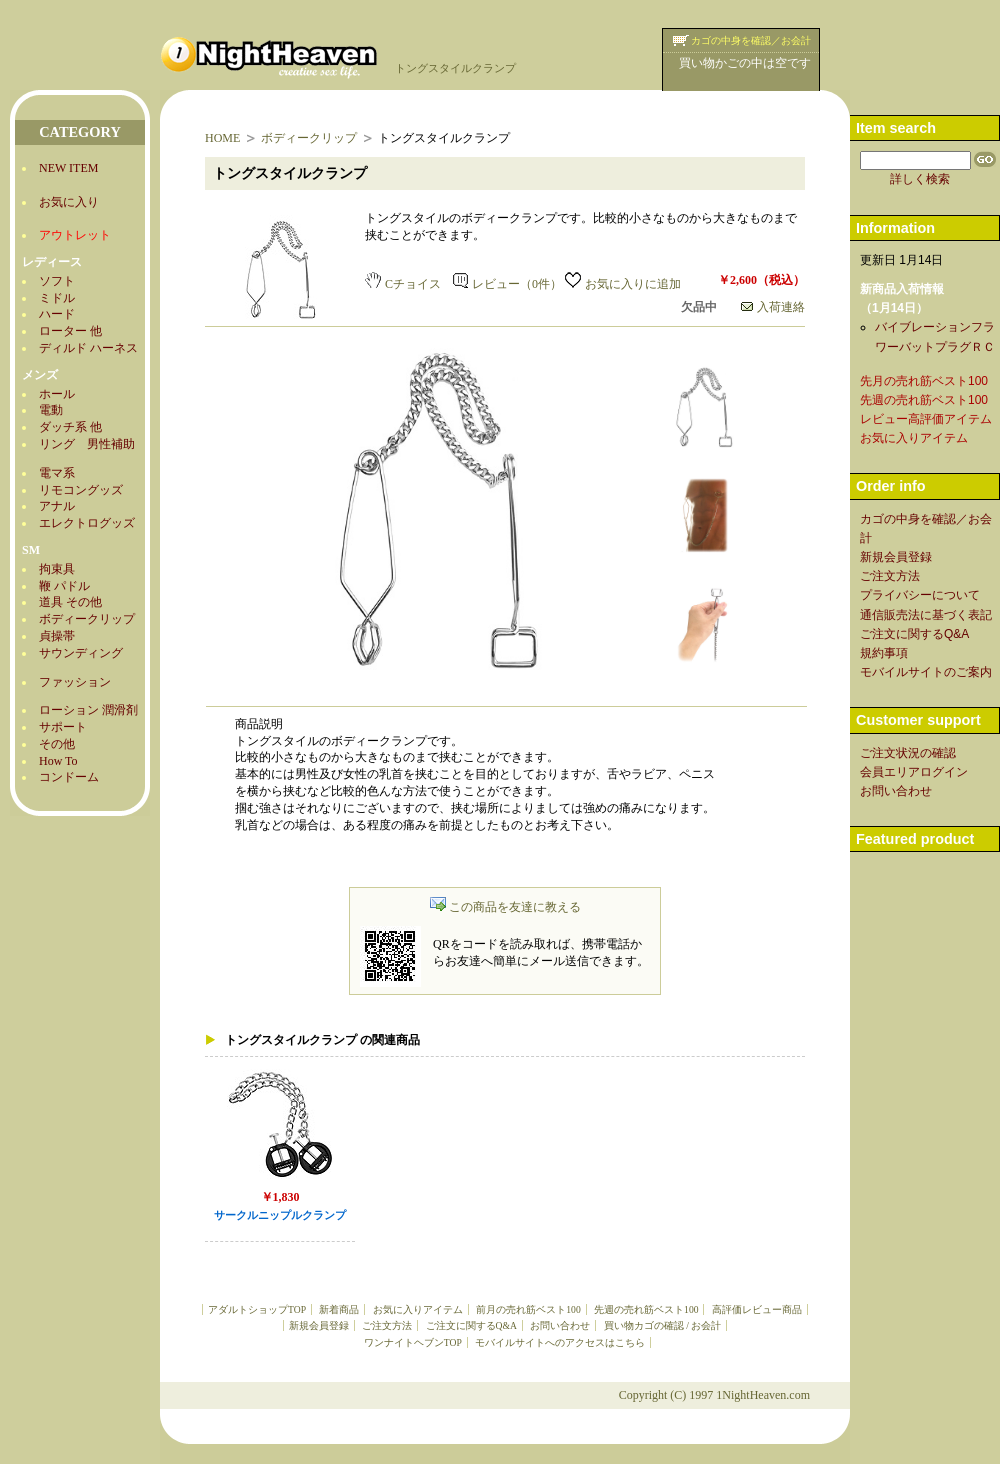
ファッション (75, 682)
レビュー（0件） (507, 284)
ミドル (57, 298)
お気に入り (69, 202)
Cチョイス (403, 284)
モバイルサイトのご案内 (926, 672)
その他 (57, 744)
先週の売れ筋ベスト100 (646, 1309)
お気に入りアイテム (418, 1309)
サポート (63, 727)
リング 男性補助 (87, 444)
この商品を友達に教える (505, 907)
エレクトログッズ (87, 523)
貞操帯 (57, 636)
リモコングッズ (81, 490)
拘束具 (57, 569)
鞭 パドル (64, 586)
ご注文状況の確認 (908, 753)
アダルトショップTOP (257, 1309)
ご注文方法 (387, 1325)
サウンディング (81, 653)
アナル (57, 506)
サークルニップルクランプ (280, 1215)
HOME (222, 138)
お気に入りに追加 (623, 284)
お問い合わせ (560, 1325)
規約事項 (884, 653)
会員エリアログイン (914, 772)
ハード (57, 314)
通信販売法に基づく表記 (926, 615)
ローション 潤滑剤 (88, 710)
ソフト (57, 281)
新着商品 (339, 1309)
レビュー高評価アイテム (926, 419)
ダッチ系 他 (70, 427)
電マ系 (57, 473)
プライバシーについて (920, 595)
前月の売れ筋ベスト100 (528, 1309)
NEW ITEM (68, 168)
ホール (57, 394)
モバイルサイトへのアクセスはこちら (560, 1342)
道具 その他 (70, 602)
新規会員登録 (319, 1325)
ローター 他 (70, 331)
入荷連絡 (773, 307)
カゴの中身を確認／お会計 (751, 40)
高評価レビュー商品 (757, 1309)
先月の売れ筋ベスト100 (924, 381)
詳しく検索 (920, 179)
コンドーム (69, 777)
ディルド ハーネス (88, 348)
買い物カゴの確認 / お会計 (662, 1325)
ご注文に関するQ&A (471, 1325)
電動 (51, 410)
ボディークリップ (87, 619)
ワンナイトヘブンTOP (413, 1342)
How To (58, 761)
